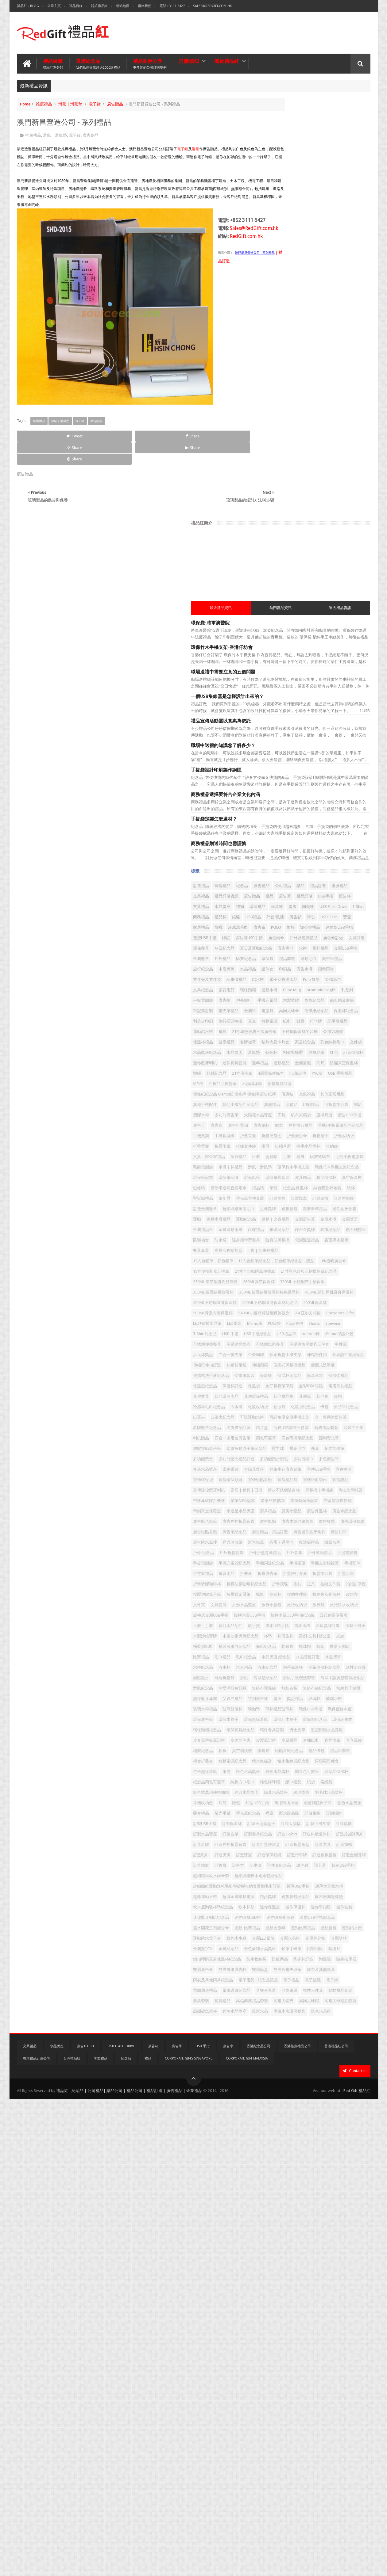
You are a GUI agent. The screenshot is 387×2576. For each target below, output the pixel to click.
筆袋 (270, 1004)
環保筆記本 (326, 973)
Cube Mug (275, 650)
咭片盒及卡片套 (280, 743)
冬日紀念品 (345, 566)
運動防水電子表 (280, 2355)
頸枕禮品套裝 (304, 2460)
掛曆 (270, 931)
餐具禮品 (351, 2460)
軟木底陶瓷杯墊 (280, 2293)
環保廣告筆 (306, 1959)
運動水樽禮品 (351, 1046)
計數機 (353, 2220)
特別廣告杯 (331, 1928)
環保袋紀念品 (337, 1970)
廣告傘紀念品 (304, 1584)
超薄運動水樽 (341, 2272)
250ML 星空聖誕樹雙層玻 (288, 1167)
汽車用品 (274, 1866)
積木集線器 (335, 2043)
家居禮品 (274, 535)
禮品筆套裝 (331, 2032)
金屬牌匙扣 (302, 2366)
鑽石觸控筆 (276, 1087)
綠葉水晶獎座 (349, 2095)
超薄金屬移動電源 (282, 2283)
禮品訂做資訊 (278, 483)
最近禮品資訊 (282, 184)
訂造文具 (304, 2199)
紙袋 (317, 2085)
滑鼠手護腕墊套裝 (282, 1897)
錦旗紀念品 (349, 1077)
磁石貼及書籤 (304, 671)
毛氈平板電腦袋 (319, 952)
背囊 (348, 702)
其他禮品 (316, 848)
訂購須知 (189, 59)
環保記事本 (276, 1980)
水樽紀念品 (327, 1855)
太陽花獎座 (353, 1490)
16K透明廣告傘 (279, 1136)
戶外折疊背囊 (326, 1647)
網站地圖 (123, 6)
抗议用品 (321, 1688)
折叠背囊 (274, 910)
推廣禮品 (44, 102)
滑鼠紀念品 (276, 1907)
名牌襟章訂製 (349, 1418)
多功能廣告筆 (343, 858)
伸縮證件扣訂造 (343, 1303)
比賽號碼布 (290, 952)
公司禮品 (356, 462)
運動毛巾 (313, 598)
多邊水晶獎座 (304, 1490)
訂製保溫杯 (305, 2147)
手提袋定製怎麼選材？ (287, 395)
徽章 (292, 889)
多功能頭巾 (351, 1480)
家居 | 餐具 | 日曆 (320, 1532)
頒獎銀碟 (333, 2449)
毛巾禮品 (274, 1845)
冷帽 (331, 1376)
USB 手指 (324, 1251)
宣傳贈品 (329, 1522)
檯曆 (270, 952)
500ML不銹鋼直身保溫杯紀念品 (294, 1209)
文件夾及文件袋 (323, 618)
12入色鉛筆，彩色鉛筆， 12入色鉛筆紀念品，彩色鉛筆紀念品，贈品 (316, 1123)
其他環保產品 (300, 1365)
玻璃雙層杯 (276, 1949)
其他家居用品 (317, 837)
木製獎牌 (339, 660)
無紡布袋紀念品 (302, 1918)
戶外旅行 (292, 660)
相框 (296, 2022)
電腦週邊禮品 (308, 1098)
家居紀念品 (310, 743)
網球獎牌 (274, 2105)
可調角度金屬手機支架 (345, 1407)
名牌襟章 (347, 733)
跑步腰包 (333, 1035)
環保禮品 (274, 504)
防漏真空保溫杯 (315, 785)
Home (25, 102)
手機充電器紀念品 (333, 1668)
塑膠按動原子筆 (280, 1459)
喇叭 (300, 858)
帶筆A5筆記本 (316, 1553)
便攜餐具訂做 (304, 816)
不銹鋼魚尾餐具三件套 (286, 1282)
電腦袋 (315, 681)
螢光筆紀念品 (351, 2126)
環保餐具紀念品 (339, 1980)
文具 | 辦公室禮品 (282, 941)
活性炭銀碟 (314, 1876)
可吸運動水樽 (308, 1407)
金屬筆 (298, 681)
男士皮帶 (304, 1991)
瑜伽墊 (298, 1949)
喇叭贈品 (300, 1438)
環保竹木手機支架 (341, 962)
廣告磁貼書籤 (329, 1605)
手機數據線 (349, 900)
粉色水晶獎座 (292, 2064)
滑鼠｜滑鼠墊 (70, 102)
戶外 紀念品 (298, 1647)
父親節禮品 (306, 1928)
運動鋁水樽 (319, 712)
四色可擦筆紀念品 (308, 1449)
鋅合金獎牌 (323, 1077)
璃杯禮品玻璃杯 (323, 1949)
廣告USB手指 (278, 879)
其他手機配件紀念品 (284, 848)
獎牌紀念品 (276, 671)
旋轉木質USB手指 (282, 1772)
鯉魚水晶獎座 (345, 2481)
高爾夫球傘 (337, 681)
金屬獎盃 (296, 1067)
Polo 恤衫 (325, 629)
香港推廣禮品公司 (297, 2523)
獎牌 (309, 504)
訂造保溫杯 (354, 764)
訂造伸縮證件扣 (305, 2178)
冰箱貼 (335, 848)
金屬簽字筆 (349, 2366)
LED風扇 (273, 1240)
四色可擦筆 (276, 1449)
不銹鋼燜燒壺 (312, 1272)
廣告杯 (293, 493)
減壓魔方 (337, 1876)
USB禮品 (343, 514)
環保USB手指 (354, 1949)
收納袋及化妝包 (306, 1741)
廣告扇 (319, 879)
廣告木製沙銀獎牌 (341, 1595)
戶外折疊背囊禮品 (282, 1657)
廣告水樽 (274, 618)
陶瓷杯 (325, 504)
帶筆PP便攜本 (346, 1553)
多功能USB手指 (293, 556)
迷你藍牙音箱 (308, 1046)
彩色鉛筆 (300, 1636)
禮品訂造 (288, 473)
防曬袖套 (300, 1087)
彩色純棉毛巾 (337, 743)
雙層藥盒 (274, 2418)
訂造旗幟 (325, 2199)
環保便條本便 (278, 1959)
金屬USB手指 (278, 587)
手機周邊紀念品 (280, 1678)
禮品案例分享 (150, 61)
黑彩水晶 (274, 2491)
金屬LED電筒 (336, 2355)
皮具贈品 (325, 983)
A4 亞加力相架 (279, 1230)
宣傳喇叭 (341, 1501)
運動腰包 (304, 2345)
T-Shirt (272, 514)
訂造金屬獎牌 (308, 2220)
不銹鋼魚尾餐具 (343, 1272)
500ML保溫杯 (339, 1209)
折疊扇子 (347, 910)
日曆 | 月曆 (310, 1782)
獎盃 (347, 525)
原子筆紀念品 (321, 1397)
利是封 (331, 650)
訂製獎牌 (351, 1014)
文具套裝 (274, 1751)
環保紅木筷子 (308, 1970)
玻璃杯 (294, 1939)
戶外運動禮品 (337, 1657)
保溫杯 (294, 504)
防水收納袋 (276, 2397)
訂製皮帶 (304, 2168)
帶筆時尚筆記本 (280, 1563)
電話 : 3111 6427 (172, 6)
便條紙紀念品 (278, 691)
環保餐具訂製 (278, 1991)
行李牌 (272, 712)
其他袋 (315, 1376)
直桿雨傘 (317, 2012)
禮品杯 (311, 514)
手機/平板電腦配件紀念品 (289, 900)
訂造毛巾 (347, 2199)
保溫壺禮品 (345, 1334)
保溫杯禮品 (302, 733)
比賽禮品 (348, 1834)
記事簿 (290, 2230)
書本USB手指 (295, 1793)
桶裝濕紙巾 (276, 1824)
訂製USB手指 (278, 2147)
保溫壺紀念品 (278, 1345)
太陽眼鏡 (329, 1490)
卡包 (300, 1397)
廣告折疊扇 (340, 879)
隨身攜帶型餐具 (345, 1087)
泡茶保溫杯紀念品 (282, 1876)
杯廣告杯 (288, 1814)
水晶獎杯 (304, 1855)
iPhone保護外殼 (329, 1261)
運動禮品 (355, 775)
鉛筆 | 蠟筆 (339, 2376)
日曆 (329, 941)
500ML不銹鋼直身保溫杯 (342, 1199)
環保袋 (272, 598)
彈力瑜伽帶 (276, 1636)
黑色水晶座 (335, 2491)
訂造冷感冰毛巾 (339, 2178)
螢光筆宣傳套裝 (323, 1014)
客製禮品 (100, 2536)
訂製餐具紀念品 (331, 2168)
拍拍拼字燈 (329, 1720)
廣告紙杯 (274, 889)
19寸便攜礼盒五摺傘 (316, 1136)
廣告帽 (272, 660)
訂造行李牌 (349, 2210)
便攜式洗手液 (278, 1324)
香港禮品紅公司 (336, 2523)
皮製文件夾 (314, 2001)
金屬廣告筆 (335, 1056)
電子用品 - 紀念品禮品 (331, 2428)
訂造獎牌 (274, 2210)
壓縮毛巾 (274, 1470)
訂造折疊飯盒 (278, 2199)
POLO (349, 535)
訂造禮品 (274, 462)
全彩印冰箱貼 (312, 1355)
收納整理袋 (276, 1741)
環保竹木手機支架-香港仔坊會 (295, 224)
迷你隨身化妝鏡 (280, 2324)
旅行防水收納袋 (298, 1761)
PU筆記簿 (357, 796)
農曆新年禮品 (278, 1046)
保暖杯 (272, 1334)
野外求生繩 (310, 2355)
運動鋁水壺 (327, 2345)
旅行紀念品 (276, 608)
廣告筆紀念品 (278, 1616)
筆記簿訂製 (331, 671)
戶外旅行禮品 (313, 889)
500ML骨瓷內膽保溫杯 (286, 1220)
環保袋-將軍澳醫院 (283, 199)
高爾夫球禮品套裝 (282, 2481)
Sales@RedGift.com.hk (212, 6)
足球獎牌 (312, 1035)
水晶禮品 (321, 608)
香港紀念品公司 (258, 2523)
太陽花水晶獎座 (280, 869)
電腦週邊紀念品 (280, 2449)
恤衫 (270, 545)
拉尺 (284, 1720)
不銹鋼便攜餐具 (280, 1272)
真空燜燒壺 (315, 2022)
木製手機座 (276, 1803)
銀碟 (327, 514)
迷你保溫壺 (276, 2303)
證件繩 (337, 2230)
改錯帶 (331, 1741)
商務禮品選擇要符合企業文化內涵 (298, 371)
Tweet (39, 434)
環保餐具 (321, 566)
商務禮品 (292, 514)
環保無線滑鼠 (278, 1970)
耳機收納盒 (331, 2105)
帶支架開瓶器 (349, 1543)
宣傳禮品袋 (276, 1522)
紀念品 (315, 462)
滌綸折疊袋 (276, 1886)
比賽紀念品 (348, 587)
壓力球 (351, 1459)
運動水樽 (343, 639)
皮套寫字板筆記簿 (282, 2001)
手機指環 (308, 1678)
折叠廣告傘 (276, 1699)
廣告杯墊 (274, 1605)
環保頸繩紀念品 (306, 1980)
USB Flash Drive (350, 504)
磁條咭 (298, 994)
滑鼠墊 (345, 754)
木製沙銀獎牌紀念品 (339, 1803)
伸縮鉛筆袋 (276, 1313)
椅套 (305, 1834)
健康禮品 (325, 733)
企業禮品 (331, 473)
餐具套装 (274, 1108)
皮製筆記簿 (339, 2001)
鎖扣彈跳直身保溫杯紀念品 (329, 2387)
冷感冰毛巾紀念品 (282, 1386)
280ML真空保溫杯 (332, 1167)
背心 (311, 525)
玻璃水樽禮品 (339, 1939)
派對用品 (300, 639)
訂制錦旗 (335, 2137)
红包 (335, 764)
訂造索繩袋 (319, 1025)
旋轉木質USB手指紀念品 (324, 1772)
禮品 (321, 483)
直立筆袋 (339, 2012)
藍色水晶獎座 (278, 2126)
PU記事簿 (334, 1240)
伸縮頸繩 (300, 1313)
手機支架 (325, 900)
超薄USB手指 (278, 2272)
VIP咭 (317, 806)
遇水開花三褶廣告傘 (284, 2335)
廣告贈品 (115, 102)
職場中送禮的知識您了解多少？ (296, 322)
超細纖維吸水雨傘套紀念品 (290, 2251)
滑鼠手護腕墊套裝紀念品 (326, 1897)
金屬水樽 (274, 1067)
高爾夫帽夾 (314, 2470)
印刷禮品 (355, 848)
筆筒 (270, 2064)
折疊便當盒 (298, 910)
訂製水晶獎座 (278, 2168)
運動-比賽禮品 (320, 2335)
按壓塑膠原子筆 (280, 1730)
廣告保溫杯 (276, 1584)
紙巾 (335, 702)
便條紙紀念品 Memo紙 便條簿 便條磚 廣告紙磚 (307, 827)
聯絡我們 (144, 6)
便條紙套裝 (347, 1324)
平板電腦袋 (352, 650)
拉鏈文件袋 (303, 1720)
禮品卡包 (308, 2032)
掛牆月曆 (288, 931)
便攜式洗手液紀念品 (314, 1324)
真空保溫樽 (276, 994)
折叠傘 (341, 1688)
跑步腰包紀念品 (339, 2283)
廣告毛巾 (312, 577)
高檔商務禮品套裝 (282, 2470)
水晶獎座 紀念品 (327, 1845)
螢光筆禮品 (276, 681)
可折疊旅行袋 (278, 858)
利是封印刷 (335, 691)
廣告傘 (333, 535)
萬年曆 (298, 1014)
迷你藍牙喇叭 (278, 775)
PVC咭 (271, 806)
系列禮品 (347, 577)
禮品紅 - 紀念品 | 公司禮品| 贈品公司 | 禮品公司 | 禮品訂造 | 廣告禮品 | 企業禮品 (129, 2566)
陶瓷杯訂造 (323, 2397)
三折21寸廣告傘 (342, 806)
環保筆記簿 (351, 973)
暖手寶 (272, 1793)
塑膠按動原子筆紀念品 (320, 1459)
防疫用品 (300, 2397)
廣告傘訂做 (276, 566)
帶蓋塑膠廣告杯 (314, 1563)
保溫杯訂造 (306, 1345)
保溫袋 (327, 1345)
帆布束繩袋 (323, 869)
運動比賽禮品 (278, 2345)
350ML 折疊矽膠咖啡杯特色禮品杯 (296, 1188)
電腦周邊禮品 (339, 2439)
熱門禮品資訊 (317, 184)
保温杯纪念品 (296, 1334)
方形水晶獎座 (300, 1751)
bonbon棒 (300, 1261)
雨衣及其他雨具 (335, 2418)
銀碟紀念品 (298, 1077)
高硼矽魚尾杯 (316, 2481)
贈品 (270, 473)
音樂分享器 (310, 2449)
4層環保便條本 (331, 796)
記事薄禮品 (294, 712)
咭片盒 (272, 1428)
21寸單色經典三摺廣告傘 (288, 723)
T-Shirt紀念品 (299, 1251)
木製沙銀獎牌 (304, 1803)
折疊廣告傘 (323, 910)
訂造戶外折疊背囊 (304, 2189)
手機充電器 (315, 660)
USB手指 (274, 493)
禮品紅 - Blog (28, 6)
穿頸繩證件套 (316, 2053)
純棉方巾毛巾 (345, 2074)
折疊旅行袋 (331, 1699)
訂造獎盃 (296, 2210)
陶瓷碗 (345, 2397)
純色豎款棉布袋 (324, 1004)
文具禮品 (313, 493)
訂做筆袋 (313, 2137)
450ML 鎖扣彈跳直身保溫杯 (290, 1199)
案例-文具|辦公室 (317, 1814)
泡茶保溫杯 (323, 1866)
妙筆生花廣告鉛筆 (282, 1501)
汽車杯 (349, 1855)
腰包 (270, 2116)
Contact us (354, 2548)
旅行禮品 (312, 941)
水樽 (329, 577)
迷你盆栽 (351, 2303)
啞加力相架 (276, 1438)
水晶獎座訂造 (278, 1855)
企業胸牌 (304, 1292)
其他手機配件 (347, 837)
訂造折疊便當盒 (339, 2189)
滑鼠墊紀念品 (317, 1886)
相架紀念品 (276, 2022)
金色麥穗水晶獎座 (308, 2376)
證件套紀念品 (313, 2230)
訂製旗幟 (329, 2157)
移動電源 (317, 702)
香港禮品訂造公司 (36, 2536)
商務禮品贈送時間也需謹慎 (291, 420)
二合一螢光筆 (278, 1292)
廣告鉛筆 (312, 1626)
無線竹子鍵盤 (333, 1918)
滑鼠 (195, 147)
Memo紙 (294, 1240)
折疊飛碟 (353, 1709)
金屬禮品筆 (319, 1067)
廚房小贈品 (331, 1574)
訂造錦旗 (333, 2220)
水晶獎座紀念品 (298, 754)
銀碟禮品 (274, 1077)
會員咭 (345, 941)
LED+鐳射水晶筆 (345, 1230)
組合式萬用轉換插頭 (284, 2095)
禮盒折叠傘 (276, 2043)
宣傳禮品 (296, 462)
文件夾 (349, 1741)
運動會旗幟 (349, 2335)
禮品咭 (357, 994)
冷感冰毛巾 (311, 535)
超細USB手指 (278, 2241)
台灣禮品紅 (72, 2536)
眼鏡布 (337, 2022)
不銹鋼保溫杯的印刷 (334, 723)
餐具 (339, 712)
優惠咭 (272, 837)
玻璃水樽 (313, 1939)
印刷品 (358, 608)
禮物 (352, 493)
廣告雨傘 (321, 556)
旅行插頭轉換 (278, 702)
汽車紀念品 (298, 1866)
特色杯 (272, 764)
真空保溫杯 (349, 983)
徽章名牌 (274, 1647)
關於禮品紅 (99, 6)
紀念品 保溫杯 (292, 1004)
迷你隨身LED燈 (321, 2314)
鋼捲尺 (294, 2387)
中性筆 (318, 1282)
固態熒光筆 (339, 1449)
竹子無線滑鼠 (345, 2053)
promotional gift (304, 650)
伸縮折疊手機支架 (333, 1292)
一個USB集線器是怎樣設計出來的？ (300, 273)
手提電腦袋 (302, 1668)
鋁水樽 (272, 629)
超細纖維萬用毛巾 (282, 1035)
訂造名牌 (274, 2189)
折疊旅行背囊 (304, 1699)
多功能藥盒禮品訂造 (284, 1480)
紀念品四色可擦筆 (312, 2074)
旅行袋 (272, 1761)
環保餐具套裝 (300, 983)
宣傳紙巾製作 (304, 1522)
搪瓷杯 (349, 1730)
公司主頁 (54, 6)
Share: (353, 1240)
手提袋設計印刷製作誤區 (289, 346)
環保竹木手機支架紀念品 (288, 973)
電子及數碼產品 (298, 629)
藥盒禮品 (304, 2126)
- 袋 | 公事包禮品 (336, 1108)
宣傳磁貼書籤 (333, 1511)
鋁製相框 (274, 2387)
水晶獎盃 (325, 754)
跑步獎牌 (312, 2283)
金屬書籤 (274, 785)
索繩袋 (333, 2085)
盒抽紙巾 (296, 2012)
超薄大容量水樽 (309, 2272)
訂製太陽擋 (276, 2157)
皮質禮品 (274, 2012)
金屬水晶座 (276, 2366)
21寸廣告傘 (302, 796)
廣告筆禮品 (337, 598)
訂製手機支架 (304, 2157)
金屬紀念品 (276, 2376)
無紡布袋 (274, 1918)
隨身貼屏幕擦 (278, 1098)
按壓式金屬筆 (312, 1730)
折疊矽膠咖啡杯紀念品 (320, 1709)
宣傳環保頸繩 (304, 1511)
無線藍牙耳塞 (278, 1928)
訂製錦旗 (296, 1025)
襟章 (270, 2137)
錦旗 (270, 556)
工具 (304, 869)
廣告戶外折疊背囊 (282, 1595)
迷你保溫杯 (302, 2303)
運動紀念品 (276, 1056)
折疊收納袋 (276, 921)
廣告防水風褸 (337, 1626)
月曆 (360, 941)
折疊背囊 (300, 921)
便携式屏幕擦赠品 (329, 1313)
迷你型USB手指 (319, 545)
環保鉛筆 (274, 983)
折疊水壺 (355, 1699)
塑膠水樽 (317, 858)
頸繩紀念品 (276, 796)
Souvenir (274, 1251)
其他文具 (274, 1365)
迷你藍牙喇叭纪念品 (284, 2314)
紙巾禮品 (300, 2085)
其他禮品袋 (276, 1376)
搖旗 (333, 1730)
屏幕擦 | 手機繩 (318, 1543)
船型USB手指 (291, 2116)
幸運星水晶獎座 (280, 1574)
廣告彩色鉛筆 (333, 1584)
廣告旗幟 (312, 1595)
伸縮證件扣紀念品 (308, 1303)
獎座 (351, 1928)
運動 (329, 1046)
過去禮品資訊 (352, 184)
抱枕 (270, 1720)
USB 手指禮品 (295, 806)
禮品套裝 (292, 598)
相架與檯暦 (294, 764)
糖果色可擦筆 (351, 2064)
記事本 (272, 2230)
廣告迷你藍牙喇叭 (282, 1626)
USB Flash (329, 525)
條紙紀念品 (339, 1824)
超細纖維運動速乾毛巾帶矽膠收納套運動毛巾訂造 (310, 2262)
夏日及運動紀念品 (282, 577)
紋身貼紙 (317, 764)
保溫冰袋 (321, 1334)
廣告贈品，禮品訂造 (314, 1616)
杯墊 (270, 1814)
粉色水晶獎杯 (321, 2064)
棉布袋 (272, 1834)
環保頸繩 (321, 639)
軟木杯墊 (353, 2293)
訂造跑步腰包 (278, 2220)
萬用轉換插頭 (321, 2116)
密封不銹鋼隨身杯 (282, 1543)
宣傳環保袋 (276, 1511)
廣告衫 (295, 525)
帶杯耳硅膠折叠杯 (282, 1553)
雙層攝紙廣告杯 (331, 2408)
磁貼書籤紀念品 (280, 2032)
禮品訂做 (356, 483)
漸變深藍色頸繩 (306, 1907)
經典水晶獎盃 (320, 2095)
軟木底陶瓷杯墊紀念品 (320, 2293)
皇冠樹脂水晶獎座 (333, 1991)
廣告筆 (337, 483)
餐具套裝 (329, 2460)
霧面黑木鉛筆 (337, 1098)
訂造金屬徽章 (347, 1025)
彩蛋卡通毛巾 (325, 1636)
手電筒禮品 (298, 1688)
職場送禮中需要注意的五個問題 (296, 248)
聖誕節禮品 (276, 1014)
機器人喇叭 (325, 1834)
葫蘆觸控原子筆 (352, 2116)
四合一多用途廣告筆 (331, 1438)
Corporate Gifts (311, 1230)
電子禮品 (274, 2439)
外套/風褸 (275, 525)
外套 (292, 1470)
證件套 (341, 608)
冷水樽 (310, 1386)
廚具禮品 (308, 1574)
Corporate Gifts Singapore (188, 2536)
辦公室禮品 (290, 545)
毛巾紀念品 (298, 1845)
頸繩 (339, 785)
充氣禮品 (292, 837)
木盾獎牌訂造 (346, 1793)
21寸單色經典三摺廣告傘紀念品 (294, 1157)
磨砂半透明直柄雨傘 (327, 994)
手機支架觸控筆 (335, 1678)
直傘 (300, 702)
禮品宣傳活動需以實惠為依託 (294, 297)
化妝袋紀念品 (278, 1397)
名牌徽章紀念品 (318, 1418)
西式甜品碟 (290, 2137)
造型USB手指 (350, 545)
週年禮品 (333, 775)
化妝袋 (353, 1386)
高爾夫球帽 (339, 2470)
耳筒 (351, 2105)
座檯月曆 (347, 869)
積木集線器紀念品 (282, 2053)
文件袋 (272, 754)
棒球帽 (290, 1834)
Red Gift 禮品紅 (356, 2566)
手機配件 (274, 1688)
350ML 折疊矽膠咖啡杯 (336, 1178)
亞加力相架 (276, 733)
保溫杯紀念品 (308, 691)
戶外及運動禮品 (348, 556)
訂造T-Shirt (276, 2178)
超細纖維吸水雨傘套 (313, 2241)
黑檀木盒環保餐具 (304, 2491)
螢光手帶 (325, 2126)
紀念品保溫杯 (278, 2074)
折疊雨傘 (321, 921)
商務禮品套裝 (337, 1428)
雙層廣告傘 (302, 2408)
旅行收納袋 (353, 1751)
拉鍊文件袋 (345, 921)
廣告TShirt (85, 2523)
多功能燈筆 (311, 1470)
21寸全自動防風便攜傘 (286, 1147)
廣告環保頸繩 (300, 1605)
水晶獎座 (334, 493)
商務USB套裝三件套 (301, 1428)
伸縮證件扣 (276, 1303)
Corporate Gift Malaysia (247, 2536)
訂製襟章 (274, 1025)
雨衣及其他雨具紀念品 (286, 2428)
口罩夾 (345, 1397)
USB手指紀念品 (352, 1251)
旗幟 (292, 535)
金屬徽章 (303, 587)
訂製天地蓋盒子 (335, 2147)
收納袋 (337, 931)
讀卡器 (354, 2230)
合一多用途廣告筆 (282, 1418)
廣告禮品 (335, 462)
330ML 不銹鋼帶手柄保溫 (288, 1178)
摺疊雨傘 (296, 618)
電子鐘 (95, 102)
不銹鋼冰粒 (276, 816)
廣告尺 (301, 879)
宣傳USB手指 (315, 1501)
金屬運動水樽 (347, 1067)
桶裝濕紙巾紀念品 (308, 1824)
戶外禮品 (325, 587)
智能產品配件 (337, 1782)
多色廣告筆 (276, 1490)
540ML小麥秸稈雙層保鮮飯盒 (337, 1220)
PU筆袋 (313, 1240)
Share (86, 434)
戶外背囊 (312, 1657)
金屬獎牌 (325, 2366)
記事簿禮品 (353, 618)
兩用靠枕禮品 (341, 1355)
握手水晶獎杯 (313, 931)
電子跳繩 (296, 2439)
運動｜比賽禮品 (306, 1056)
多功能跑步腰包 (322, 1480)
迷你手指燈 (327, 2303)
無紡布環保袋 (337, 1907)
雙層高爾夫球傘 (302, 2418)
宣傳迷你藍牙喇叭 (282, 1532)
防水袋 (319, 1087)
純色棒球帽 (276, 2085)
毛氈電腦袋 (349, 952)
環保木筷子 (331, 1959)
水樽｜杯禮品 (278, 962)
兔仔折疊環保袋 (280, 1355)
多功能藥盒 (337, 1470)
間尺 (292, 785)
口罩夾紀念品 (278, 1407)
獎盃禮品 (274, 1939)
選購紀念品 (98, 61)
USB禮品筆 (276, 1261)
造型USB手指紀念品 (317, 2324)
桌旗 (342, 1814)
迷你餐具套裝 (308, 775)
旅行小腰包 (327, 1751)
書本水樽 (321, 1793)
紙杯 (348, 1004)
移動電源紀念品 (306, 2043)
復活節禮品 (353, 1636)
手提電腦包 (276, 1668)
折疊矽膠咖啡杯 (280, 1709)
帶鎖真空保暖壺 (347, 1563)
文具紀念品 (276, 639)
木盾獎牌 (300, 608)
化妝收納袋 (331, 1386)
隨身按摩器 (276, 2408)
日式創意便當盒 (280, 1782)
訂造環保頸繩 (321, 2210)
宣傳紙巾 (348, 629)
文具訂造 (300, 566)
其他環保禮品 (329, 1365)
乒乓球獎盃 (339, 1282)
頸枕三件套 (276, 2460)
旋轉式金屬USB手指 (335, 1761)
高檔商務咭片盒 (302, 1108)
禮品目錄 (76, 6)
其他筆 (298, 1376)
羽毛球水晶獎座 (302, 2105)
